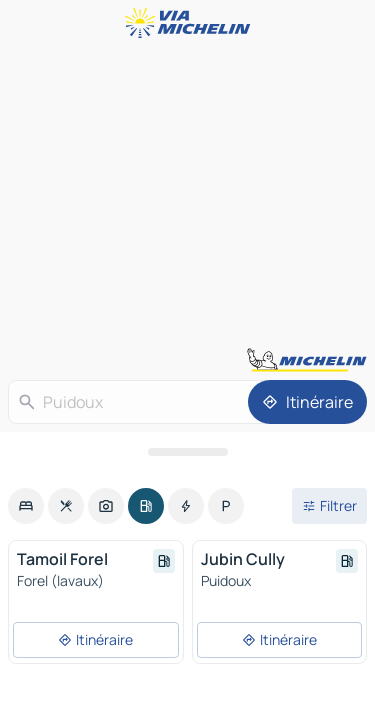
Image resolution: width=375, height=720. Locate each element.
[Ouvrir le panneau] (187, 452)
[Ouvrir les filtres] (329, 506)
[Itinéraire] (307, 402)
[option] (26, 506)
